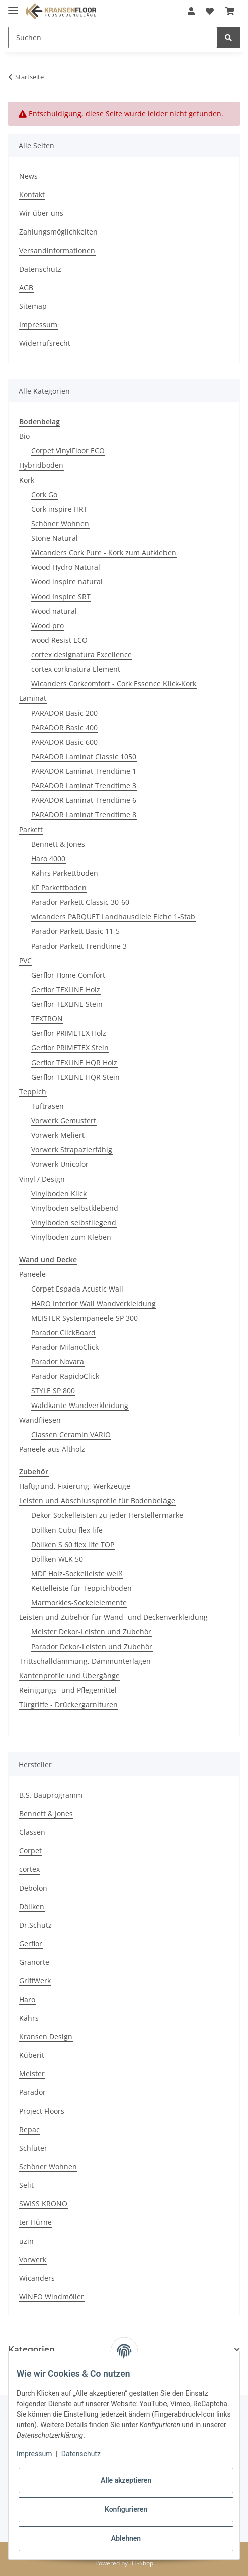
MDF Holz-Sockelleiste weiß (77, 1573)
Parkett (31, 829)
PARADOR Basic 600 (64, 742)
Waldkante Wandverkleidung (79, 1405)
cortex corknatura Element (75, 669)
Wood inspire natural (67, 582)
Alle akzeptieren (126, 2480)
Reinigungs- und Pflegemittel (68, 1690)
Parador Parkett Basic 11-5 (75, 931)
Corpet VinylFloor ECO (68, 450)
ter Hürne (35, 2222)
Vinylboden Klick (59, 1193)
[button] (191, 11)
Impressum (38, 324)
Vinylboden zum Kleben (71, 1237)
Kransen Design (45, 2036)
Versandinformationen (57, 250)
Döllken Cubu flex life (67, 1530)
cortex (29, 1869)
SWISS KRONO (43, 2203)
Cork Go (44, 494)
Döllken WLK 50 (57, 1559)
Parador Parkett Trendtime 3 (79, 946)
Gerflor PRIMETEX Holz (68, 1033)
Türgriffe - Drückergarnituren (68, 1704)
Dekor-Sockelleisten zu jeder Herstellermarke (107, 1515)
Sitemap (33, 306)
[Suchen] (112, 37)
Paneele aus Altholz (52, 1449)
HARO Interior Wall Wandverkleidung (93, 1303)
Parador (32, 2092)
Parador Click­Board (63, 1332)
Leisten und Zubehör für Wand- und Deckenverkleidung (113, 1617)
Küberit (31, 2055)
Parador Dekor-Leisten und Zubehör (91, 1646)
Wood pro (47, 625)
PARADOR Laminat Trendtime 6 (83, 800)
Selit (26, 2185)
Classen (32, 1832)
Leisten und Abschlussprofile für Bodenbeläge (97, 1500)
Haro (27, 1999)
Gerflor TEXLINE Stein (67, 1004)
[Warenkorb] (230, 11)
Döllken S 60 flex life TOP (72, 1544)
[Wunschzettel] (209, 11)
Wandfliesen (40, 1420)
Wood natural (54, 611)
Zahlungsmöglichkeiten (58, 232)
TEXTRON (47, 1018)
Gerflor (30, 1943)
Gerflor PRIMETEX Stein (70, 1047)
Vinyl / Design (42, 1179)
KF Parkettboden (59, 887)
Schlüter (33, 2148)
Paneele (32, 1274)
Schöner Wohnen (60, 523)
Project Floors (41, 2111)
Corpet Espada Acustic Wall (77, 1289)
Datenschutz (40, 269)
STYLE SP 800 (53, 1390)
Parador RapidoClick (65, 1376)
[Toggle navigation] (13, 6)
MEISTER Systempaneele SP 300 (84, 1318)
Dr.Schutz (35, 1925)
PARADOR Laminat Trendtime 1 (83, 771)
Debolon (33, 1888)
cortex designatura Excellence (81, 654)
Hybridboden (41, 465)
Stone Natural (54, 538)
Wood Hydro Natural (65, 567)
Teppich (32, 1091)
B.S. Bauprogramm (50, 1795)
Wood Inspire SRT (61, 596)
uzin (26, 2241)
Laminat (32, 698)
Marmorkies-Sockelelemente (79, 1602)
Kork (26, 480)
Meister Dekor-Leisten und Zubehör (91, 1631)
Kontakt (32, 194)
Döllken (31, 1906)
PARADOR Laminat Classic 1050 (83, 756)
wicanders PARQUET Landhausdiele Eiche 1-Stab (113, 916)
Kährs (29, 2018)
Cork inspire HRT (59, 509)
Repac (29, 2129)
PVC (25, 960)
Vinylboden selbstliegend (73, 1222)
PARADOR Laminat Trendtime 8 (83, 814)
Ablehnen (126, 2538)
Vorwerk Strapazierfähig (71, 1149)
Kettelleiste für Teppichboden (81, 1588)
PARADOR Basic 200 (64, 713)
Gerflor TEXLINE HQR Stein (75, 1077)
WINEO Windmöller (51, 2296)
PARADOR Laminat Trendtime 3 (83, 785)
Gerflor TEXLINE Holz (65, 989)
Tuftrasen (47, 1106)
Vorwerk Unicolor (60, 1164)
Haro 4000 (48, 858)
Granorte (34, 1962)
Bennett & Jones (58, 844)
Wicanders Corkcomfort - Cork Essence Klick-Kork (113, 683)
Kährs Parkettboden (64, 873)
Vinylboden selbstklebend (74, 1208)
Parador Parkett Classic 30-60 (80, 902)
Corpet (30, 1850)
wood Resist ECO (59, 640)
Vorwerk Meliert (58, 1135)
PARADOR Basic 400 (64, 727)
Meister (32, 2073)
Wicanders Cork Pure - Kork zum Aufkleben (103, 552)
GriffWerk (35, 1980)
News (28, 176)
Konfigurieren (126, 2509)
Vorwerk (32, 2259)
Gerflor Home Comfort (68, 975)
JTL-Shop (141, 2563)
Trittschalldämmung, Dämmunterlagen (85, 1661)
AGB (26, 287)
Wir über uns (41, 213)
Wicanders (37, 2278)
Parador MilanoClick (65, 1347)
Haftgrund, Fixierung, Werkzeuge (74, 1486)
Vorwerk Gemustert (63, 1120)
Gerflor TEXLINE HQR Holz (74, 1062)
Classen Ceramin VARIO (71, 1434)
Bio (24, 436)
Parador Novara (57, 1361)
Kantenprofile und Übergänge (69, 1675)
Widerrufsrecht (44, 343)
